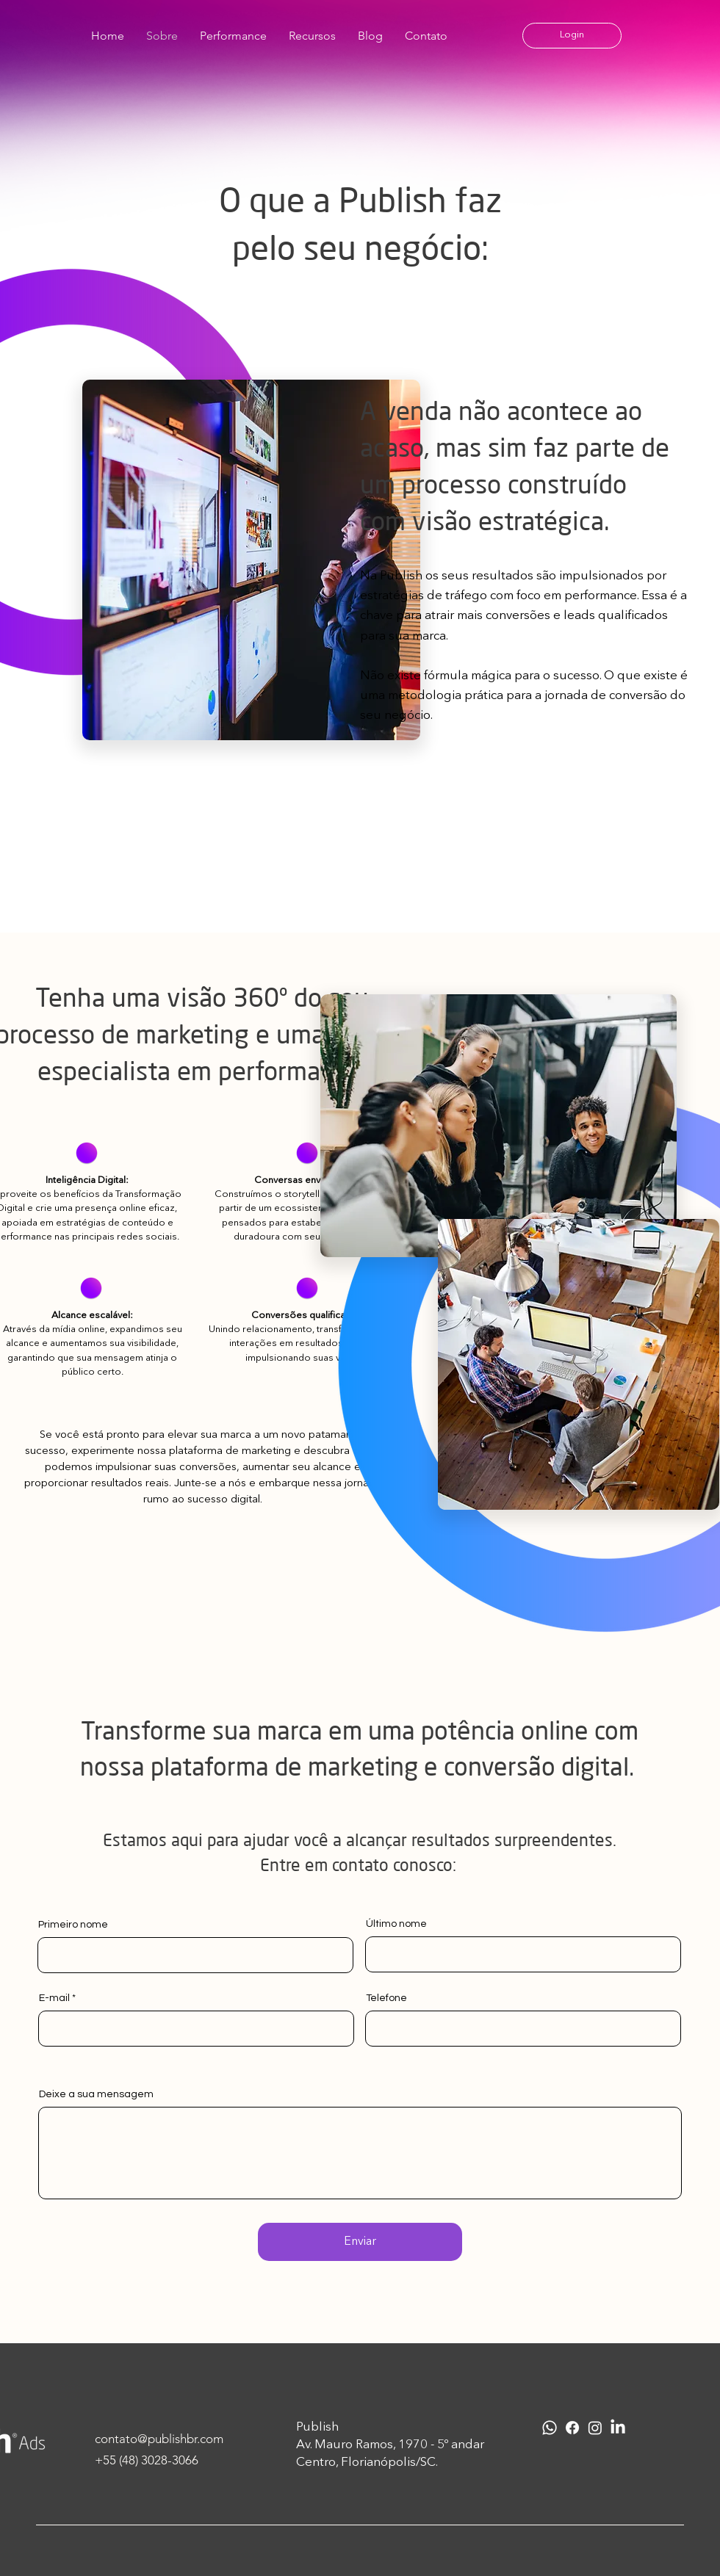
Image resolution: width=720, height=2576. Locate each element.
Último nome (396, 1924)
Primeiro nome (73, 1925)
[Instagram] (595, 2427)
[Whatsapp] (549, 2427)
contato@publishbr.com (159, 2438)
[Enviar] (360, 2242)
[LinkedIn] (618, 2427)
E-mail (54, 1998)
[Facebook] (572, 2427)
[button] (572, 35)
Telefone (386, 1998)
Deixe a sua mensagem (96, 2094)
